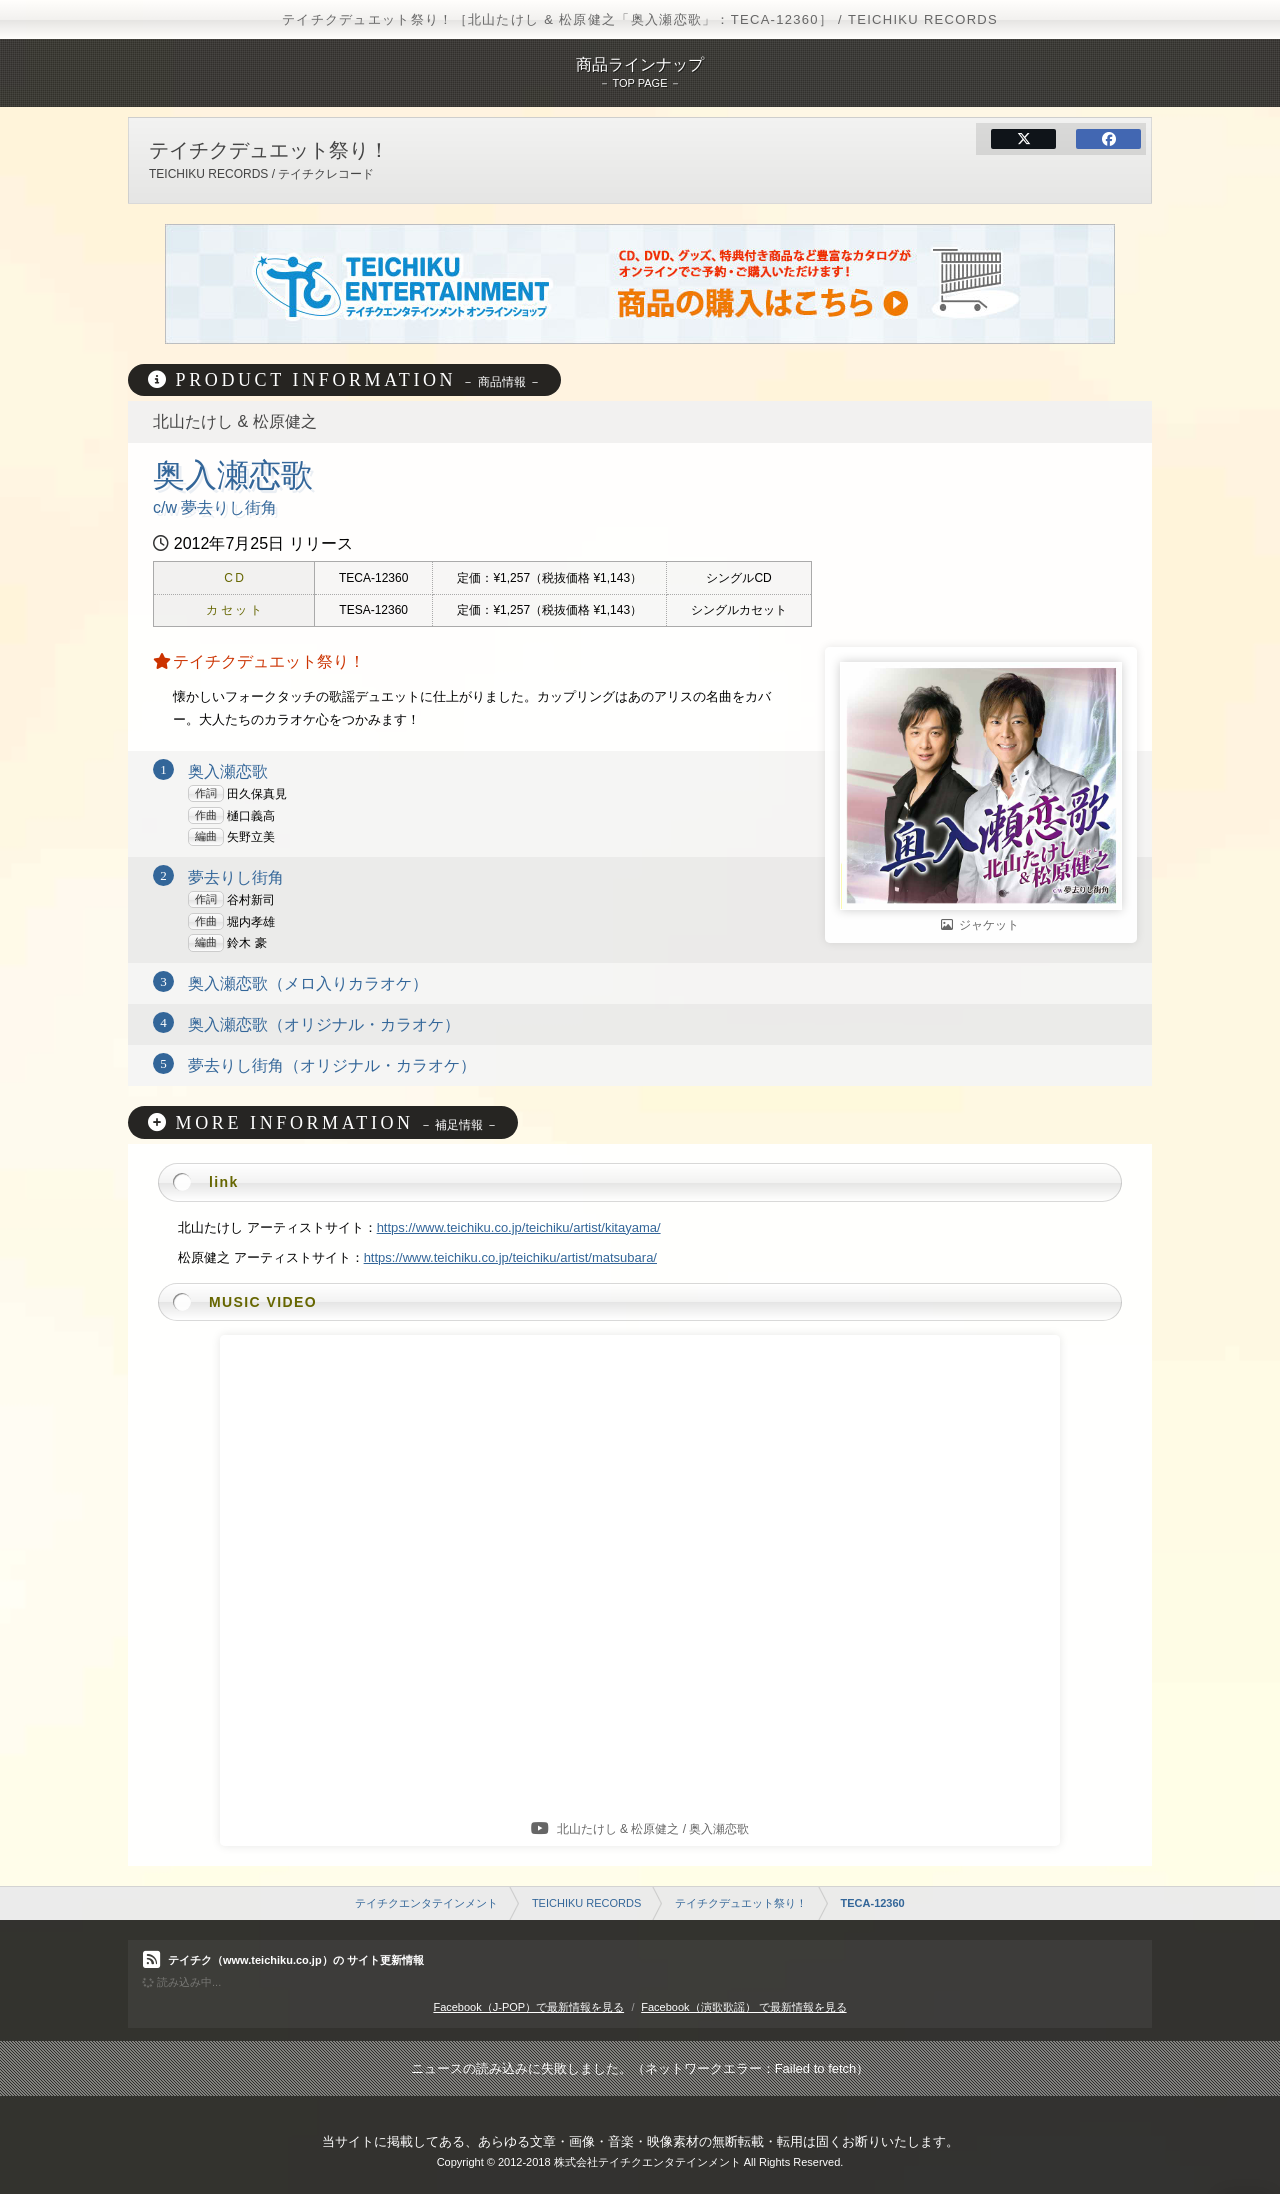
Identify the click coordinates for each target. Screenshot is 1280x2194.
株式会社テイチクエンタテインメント (647, 2162)
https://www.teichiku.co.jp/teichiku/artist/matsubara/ (510, 1257)
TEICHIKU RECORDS (586, 1903)
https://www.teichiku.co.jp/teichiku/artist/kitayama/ (519, 1227)
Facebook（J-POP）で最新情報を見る (528, 2007)
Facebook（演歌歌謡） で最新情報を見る (743, 2007)
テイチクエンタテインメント (426, 1903)
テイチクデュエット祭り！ (741, 1903)
